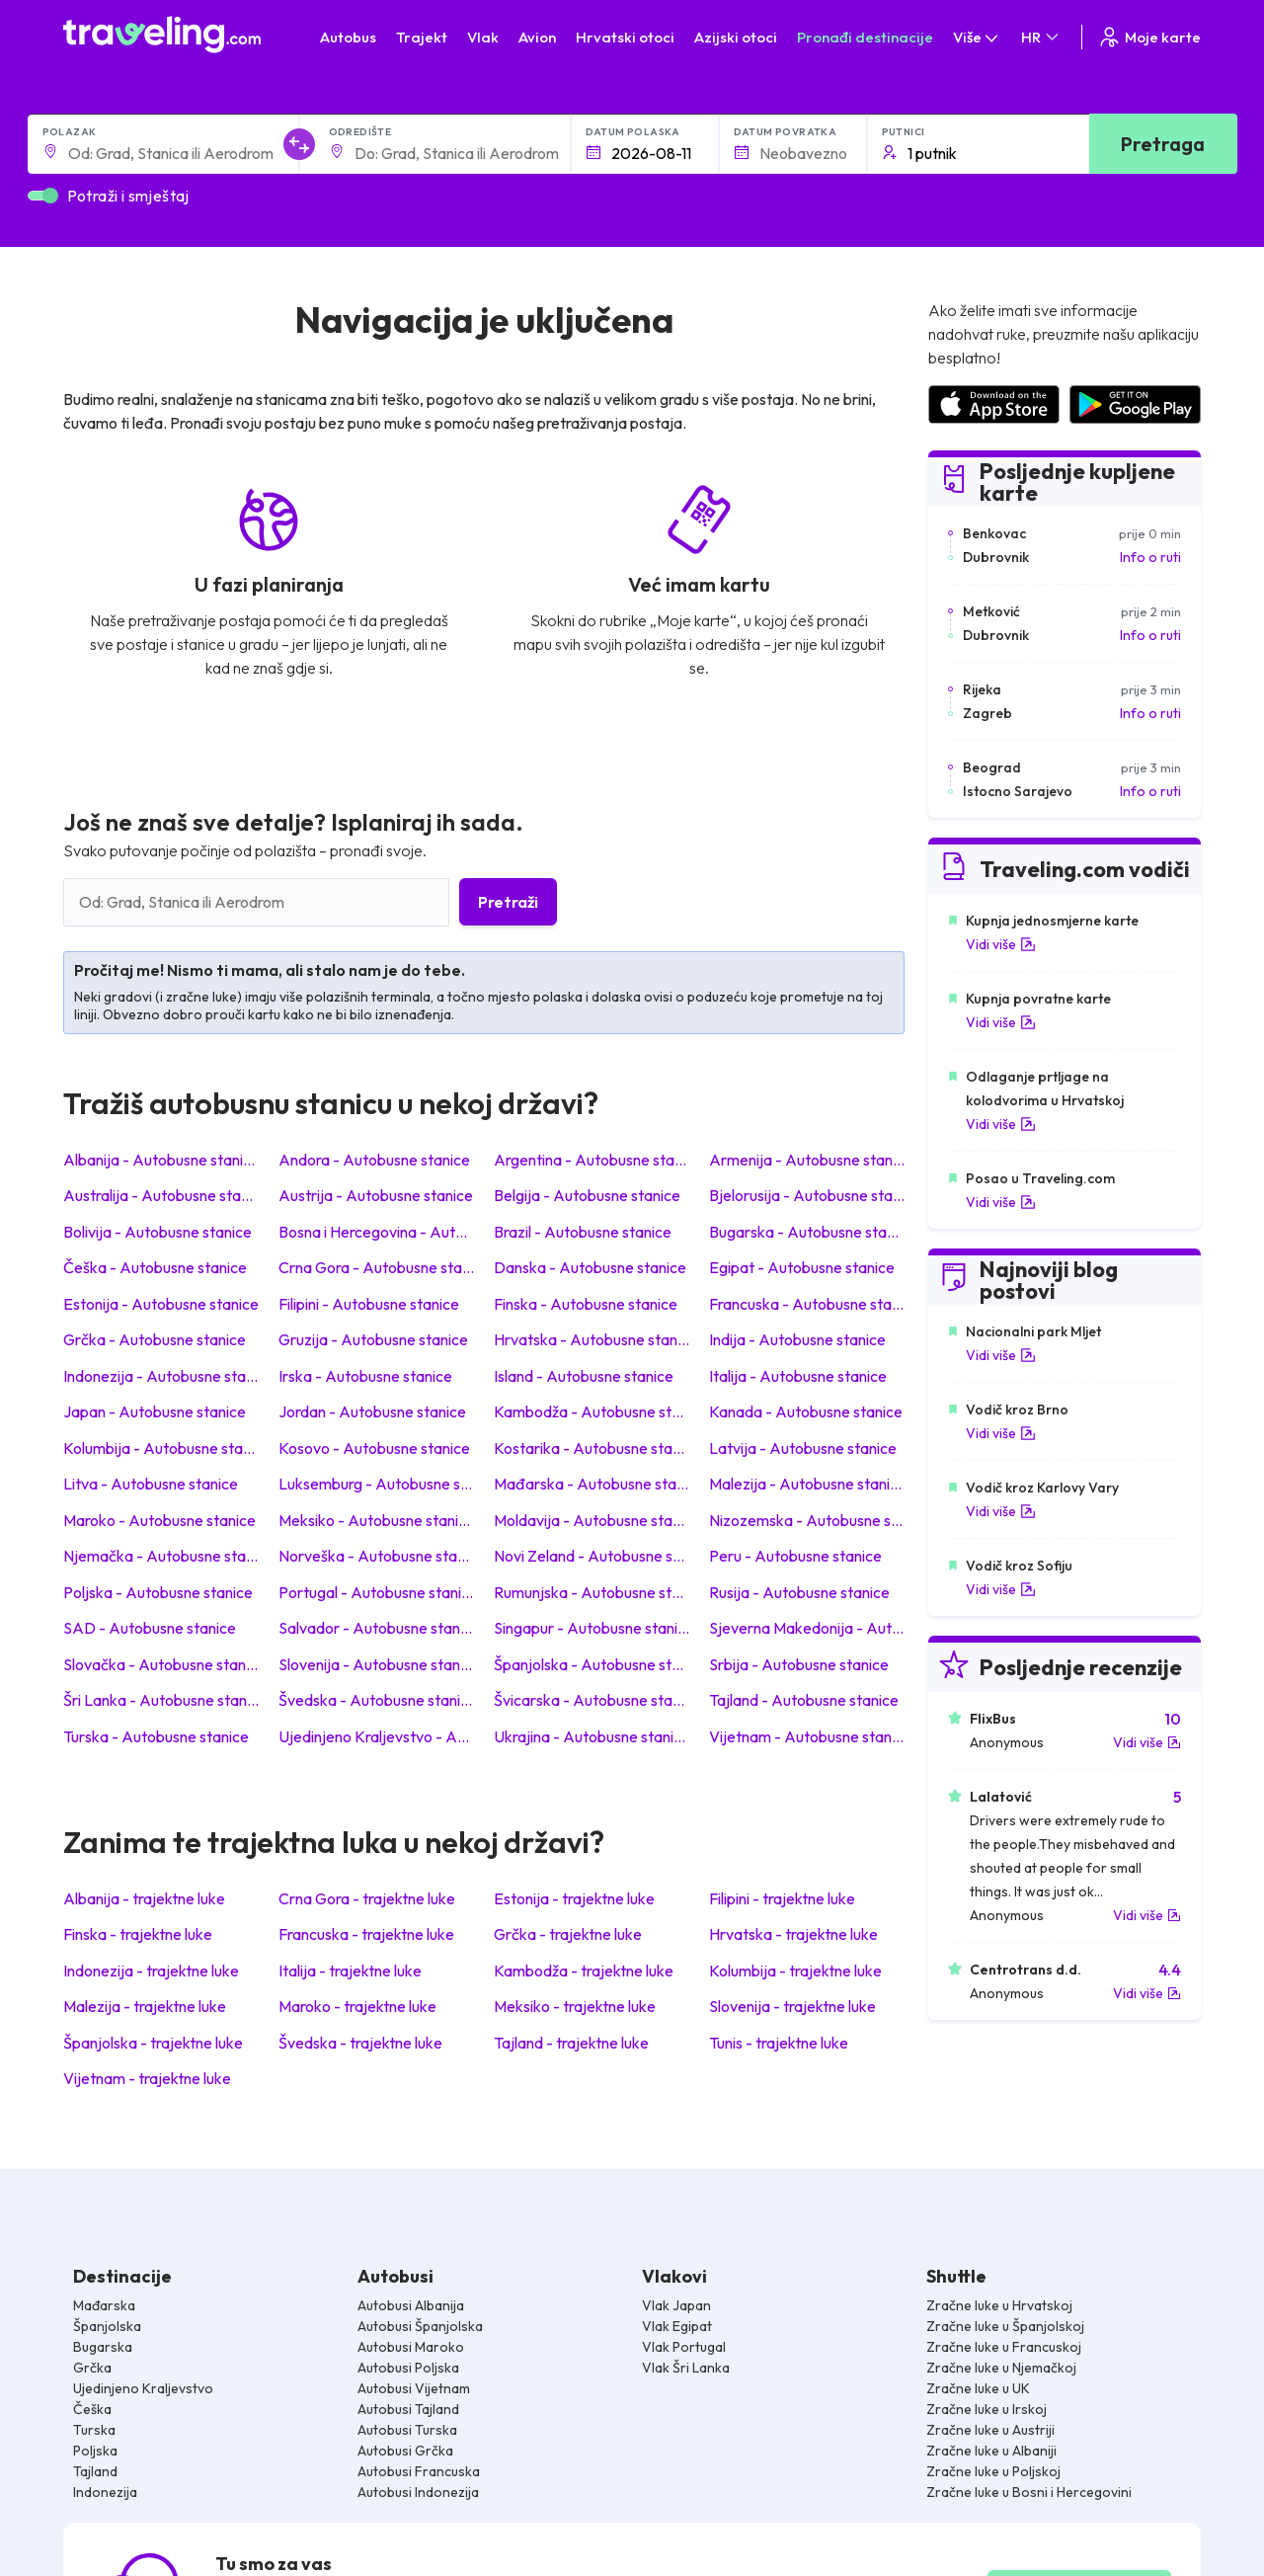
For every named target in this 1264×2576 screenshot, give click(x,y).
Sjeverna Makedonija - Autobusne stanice (807, 1628)
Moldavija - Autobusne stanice (591, 1520)
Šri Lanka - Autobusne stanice (161, 1700)
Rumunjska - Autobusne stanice (591, 1592)
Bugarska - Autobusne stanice (807, 1232)
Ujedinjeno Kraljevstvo (143, 2388)
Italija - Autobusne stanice (798, 1376)
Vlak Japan (676, 2305)
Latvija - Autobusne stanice (803, 1448)
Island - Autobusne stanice (583, 1376)
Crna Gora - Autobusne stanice (376, 1267)
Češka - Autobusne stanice (155, 1267)
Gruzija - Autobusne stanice (373, 1339)
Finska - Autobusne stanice (585, 1304)
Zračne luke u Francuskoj (1003, 2347)
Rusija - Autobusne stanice (799, 1592)
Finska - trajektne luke (137, 1934)
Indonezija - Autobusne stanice (161, 1376)
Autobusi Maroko (410, 2347)
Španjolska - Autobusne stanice (591, 1664)
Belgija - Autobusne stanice (587, 1195)
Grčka (92, 2367)
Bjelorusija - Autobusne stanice (807, 1195)
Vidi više (1001, 944)
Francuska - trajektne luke (366, 1934)
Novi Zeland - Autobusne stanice (591, 1556)
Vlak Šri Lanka (686, 2367)
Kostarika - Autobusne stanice (591, 1448)
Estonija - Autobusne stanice (161, 1304)
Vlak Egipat (677, 2326)
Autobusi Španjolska (420, 2326)
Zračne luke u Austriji (990, 2430)
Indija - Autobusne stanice (797, 1339)
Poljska (95, 2450)
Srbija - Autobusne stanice (799, 1664)
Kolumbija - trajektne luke (795, 1970)
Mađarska (104, 2305)
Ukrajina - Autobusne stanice (591, 1736)
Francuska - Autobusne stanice (807, 1304)
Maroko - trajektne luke (357, 2006)
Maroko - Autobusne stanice (159, 1520)
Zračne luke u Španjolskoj (1005, 2326)
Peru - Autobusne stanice (795, 1556)
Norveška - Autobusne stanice (376, 1556)
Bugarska (102, 2347)
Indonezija (105, 2492)
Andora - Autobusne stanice (374, 1159)
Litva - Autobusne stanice (150, 1483)
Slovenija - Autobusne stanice (376, 1664)
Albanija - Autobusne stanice (161, 1159)
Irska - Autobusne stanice (365, 1376)
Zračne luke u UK (978, 2388)
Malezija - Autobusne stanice (807, 1483)
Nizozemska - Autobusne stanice (807, 1520)
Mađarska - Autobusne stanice (591, 1483)
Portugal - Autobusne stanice (376, 1592)
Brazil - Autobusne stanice (583, 1232)
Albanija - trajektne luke (144, 1898)
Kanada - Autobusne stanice (806, 1411)
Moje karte (1149, 37)
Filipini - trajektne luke (782, 1898)
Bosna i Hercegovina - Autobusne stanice (376, 1232)
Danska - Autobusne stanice (590, 1267)
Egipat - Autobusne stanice (802, 1267)
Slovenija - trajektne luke (792, 2006)
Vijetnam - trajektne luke (147, 2078)
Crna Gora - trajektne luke (366, 1898)
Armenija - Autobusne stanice (807, 1159)
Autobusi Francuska (418, 2471)
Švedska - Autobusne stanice (376, 1700)
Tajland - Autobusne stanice (804, 1700)
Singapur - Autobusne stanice (591, 1628)
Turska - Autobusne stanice (156, 1736)
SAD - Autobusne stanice (149, 1628)
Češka (92, 2409)
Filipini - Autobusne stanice (368, 1304)
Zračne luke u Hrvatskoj (999, 2305)
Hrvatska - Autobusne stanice (591, 1339)
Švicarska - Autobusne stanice (591, 1700)
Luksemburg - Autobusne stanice (376, 1483)
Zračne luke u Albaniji (991, 2450)
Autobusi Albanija (410, 2305)
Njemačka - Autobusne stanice (161, 1556)
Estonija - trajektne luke (574, 1898)
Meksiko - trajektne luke (575, 2006)
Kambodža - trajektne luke (583, 1970)
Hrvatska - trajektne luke (793, 1934)
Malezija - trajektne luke (144, 2006)
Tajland (95, 2471)
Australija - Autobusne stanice (161, 1195)
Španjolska (107, 2326)
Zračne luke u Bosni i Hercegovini (1029, 2492)
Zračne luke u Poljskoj (993, 2471)
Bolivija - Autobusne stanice (157, 1232)
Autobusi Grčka (405, 2450)
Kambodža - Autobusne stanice (591, 1411)
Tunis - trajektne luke (778, 2043)
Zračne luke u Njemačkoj (1001, 2367)
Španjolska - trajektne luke (153, 2043)
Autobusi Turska (407, 2430)
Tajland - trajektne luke (571, 2043)
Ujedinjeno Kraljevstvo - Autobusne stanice (376, 1736)
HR (1041, 37)
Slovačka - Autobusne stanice (161, 1664)
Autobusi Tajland (408, 2409)
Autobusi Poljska (408, 2367)
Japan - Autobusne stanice (154, 1411)
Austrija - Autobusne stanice (375, 1195)
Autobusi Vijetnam (413, 2388)
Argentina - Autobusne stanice (591, 1159)
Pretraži (508, 902)
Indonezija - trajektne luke (151, 1970)
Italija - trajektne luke (350, 1970)
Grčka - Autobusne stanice (154, 1339)
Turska (94, 2430)
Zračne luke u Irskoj (986, 2409)
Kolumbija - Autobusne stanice (161, 1448)
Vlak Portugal (684, 2347)
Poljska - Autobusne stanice (158, 1592)
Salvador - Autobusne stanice (376, 1628)
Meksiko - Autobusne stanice (376, 1520)
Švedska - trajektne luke (360, 2043)
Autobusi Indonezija (418, 2492)
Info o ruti (1150, 557)
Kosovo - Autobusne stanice (374, 1448)
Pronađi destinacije (865, 37)
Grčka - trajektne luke (568, 1934)
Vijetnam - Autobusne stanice (807, 1736)
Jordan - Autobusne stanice (372, 1411)
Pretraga (1163, 143)
